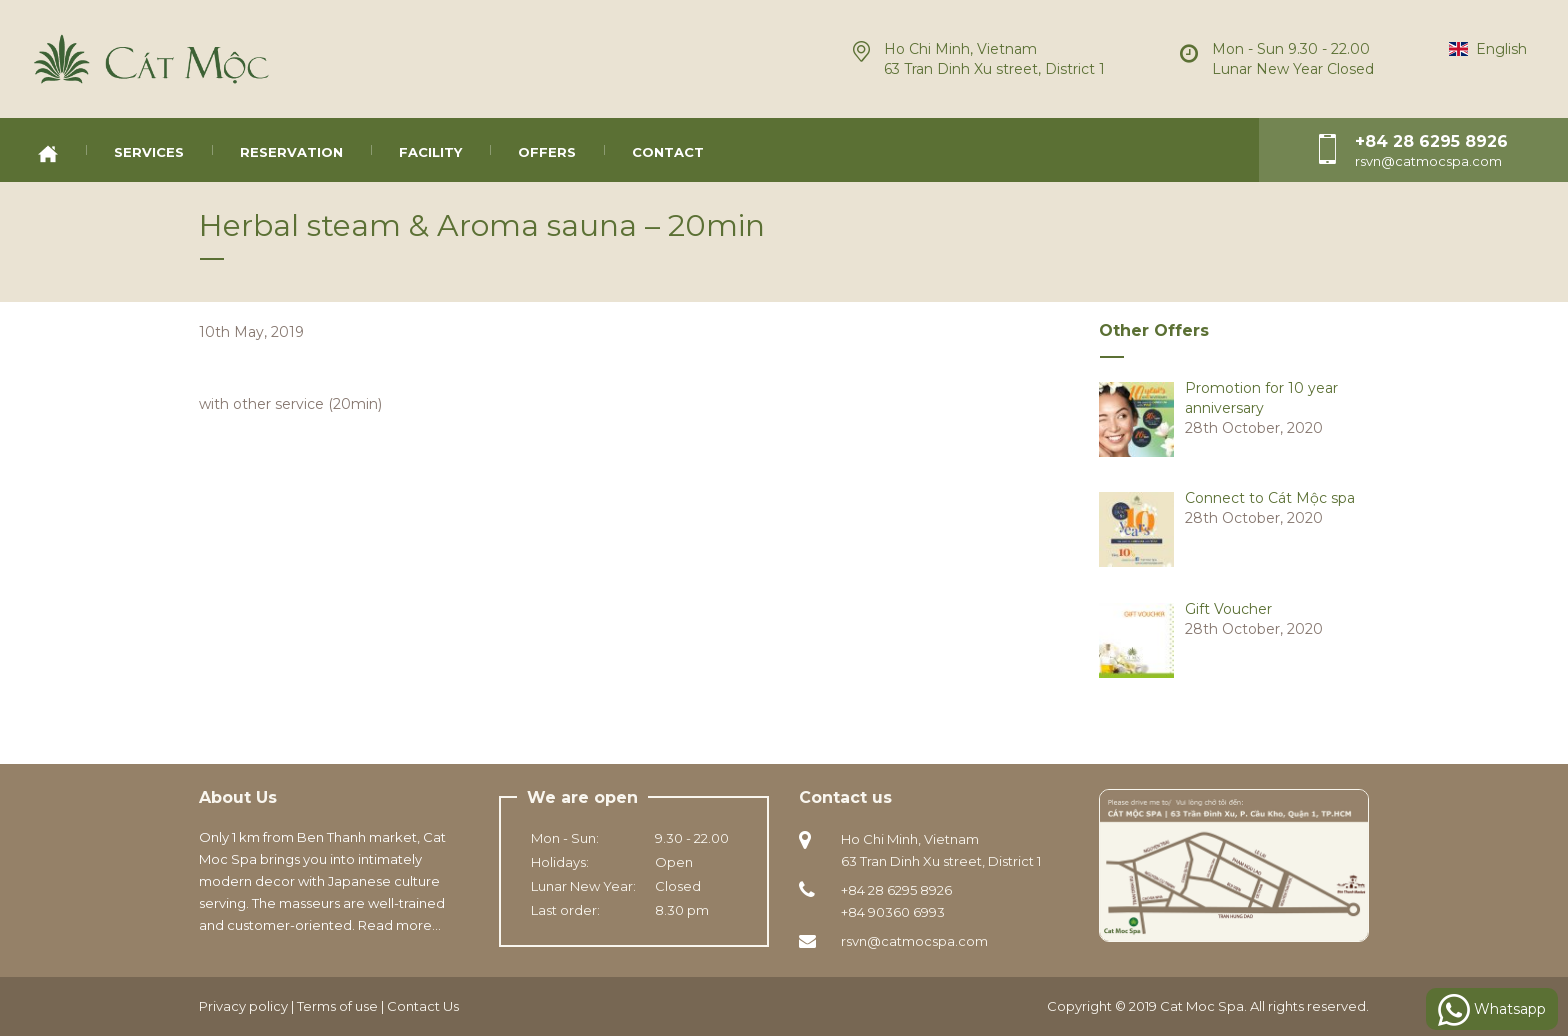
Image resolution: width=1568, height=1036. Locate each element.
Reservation (291, 152)
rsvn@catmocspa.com (914, 941)
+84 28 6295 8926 (1431, 141)
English (1488, 49)
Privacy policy (243, 1006)
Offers (547, 152)
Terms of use (337, 1006)
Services (149, 152)
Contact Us (423, 1006)
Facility (430, 152)
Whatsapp (1492, 1010)
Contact (668, 152)
